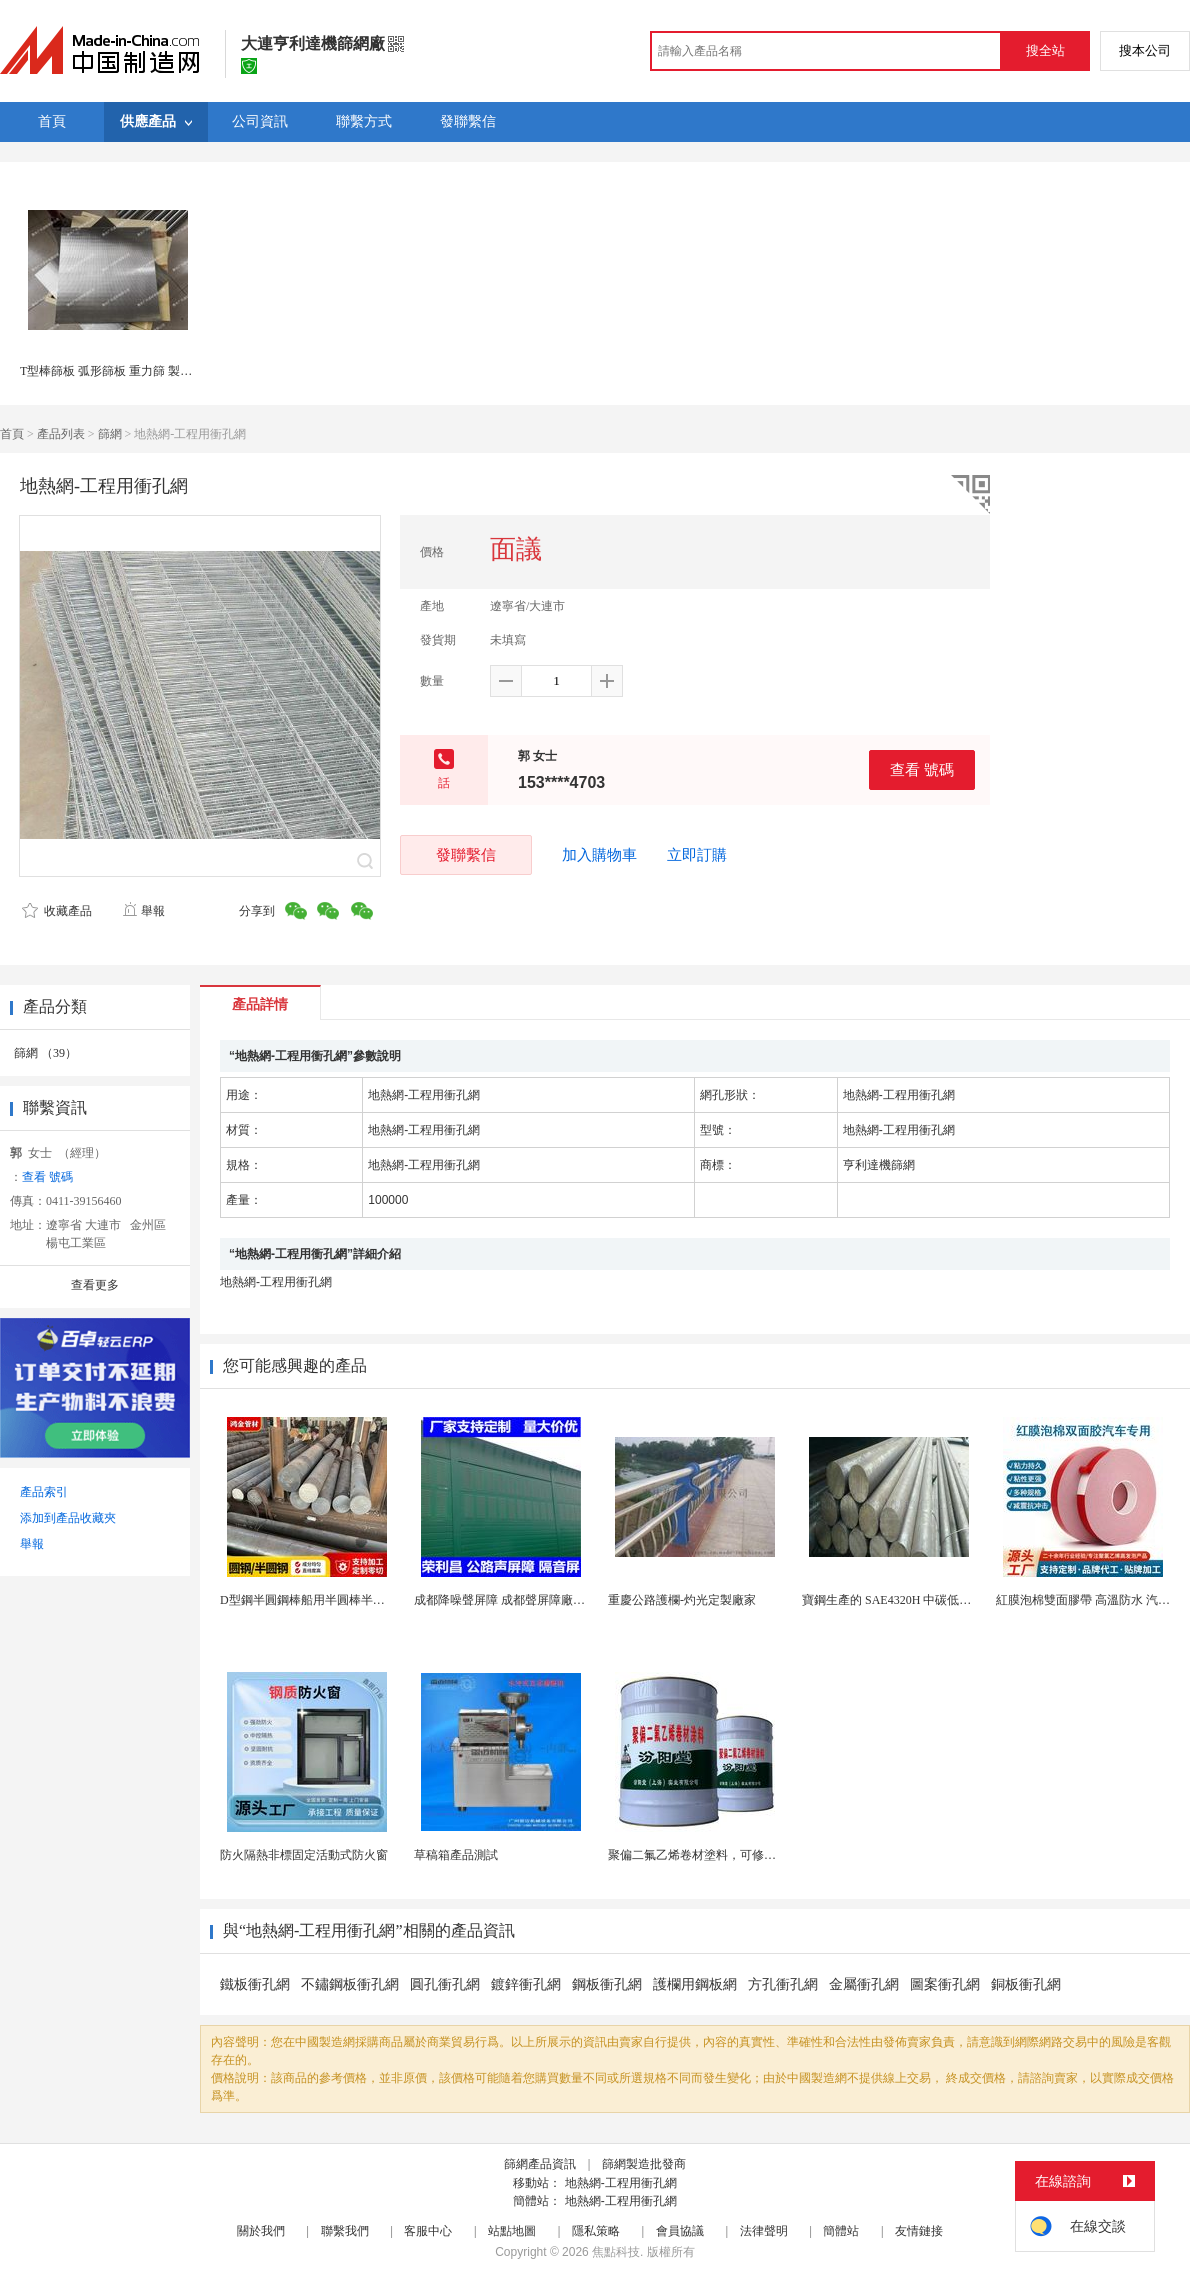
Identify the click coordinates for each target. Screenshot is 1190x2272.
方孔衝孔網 (783, 1984)
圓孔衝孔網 (445, 1984)
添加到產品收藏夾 (68, 1518)
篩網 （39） (45, 1053)
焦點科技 (616, 2252)
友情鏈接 (919, 2231)
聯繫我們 (345, 2231)
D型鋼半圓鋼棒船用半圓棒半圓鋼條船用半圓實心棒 (356, 1600)
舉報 (143, 911)
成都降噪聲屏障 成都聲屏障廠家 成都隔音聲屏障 (543, 1600)
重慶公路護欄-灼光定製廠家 (682, 1600)
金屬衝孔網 (864, 1984)
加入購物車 (599, 855)
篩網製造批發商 (644, 2164)
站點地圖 (512, 2231)
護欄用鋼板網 (695, 1984)
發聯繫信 (466, 854)
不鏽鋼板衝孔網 (350, 1984)
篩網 (110, 434)
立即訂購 (697, 855)
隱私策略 (596, 2231)
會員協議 (680, 2231)
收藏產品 (57, 911)
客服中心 (428, 2231)
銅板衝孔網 (1026, 1984)
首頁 (12, 434)
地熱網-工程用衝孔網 (621, 2183)
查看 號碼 (922, 769)
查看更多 (95, 1285)
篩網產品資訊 (540, 2164)
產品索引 (44, 1492)
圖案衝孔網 (945, 1984)
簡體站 (841, 2231)
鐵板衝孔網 (255, 1984)
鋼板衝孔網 (607, 1984)
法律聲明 (764, 2231)
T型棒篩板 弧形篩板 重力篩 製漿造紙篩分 (130, 371)
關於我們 (261, 2231)
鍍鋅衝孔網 (526, 1984)
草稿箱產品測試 (456, 1855)
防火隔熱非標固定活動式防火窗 (304, 1855)
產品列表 (61, 434)
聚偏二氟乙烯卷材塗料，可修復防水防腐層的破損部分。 (758, 1855)
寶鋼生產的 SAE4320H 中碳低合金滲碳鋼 (910, 1600)
